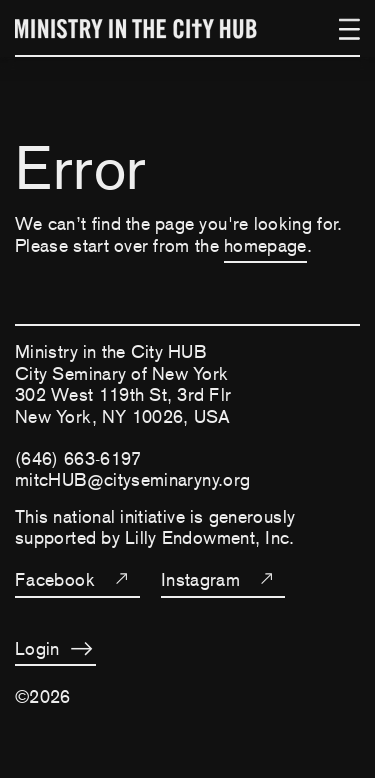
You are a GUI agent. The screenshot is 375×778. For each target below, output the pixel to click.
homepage (265, 245)
